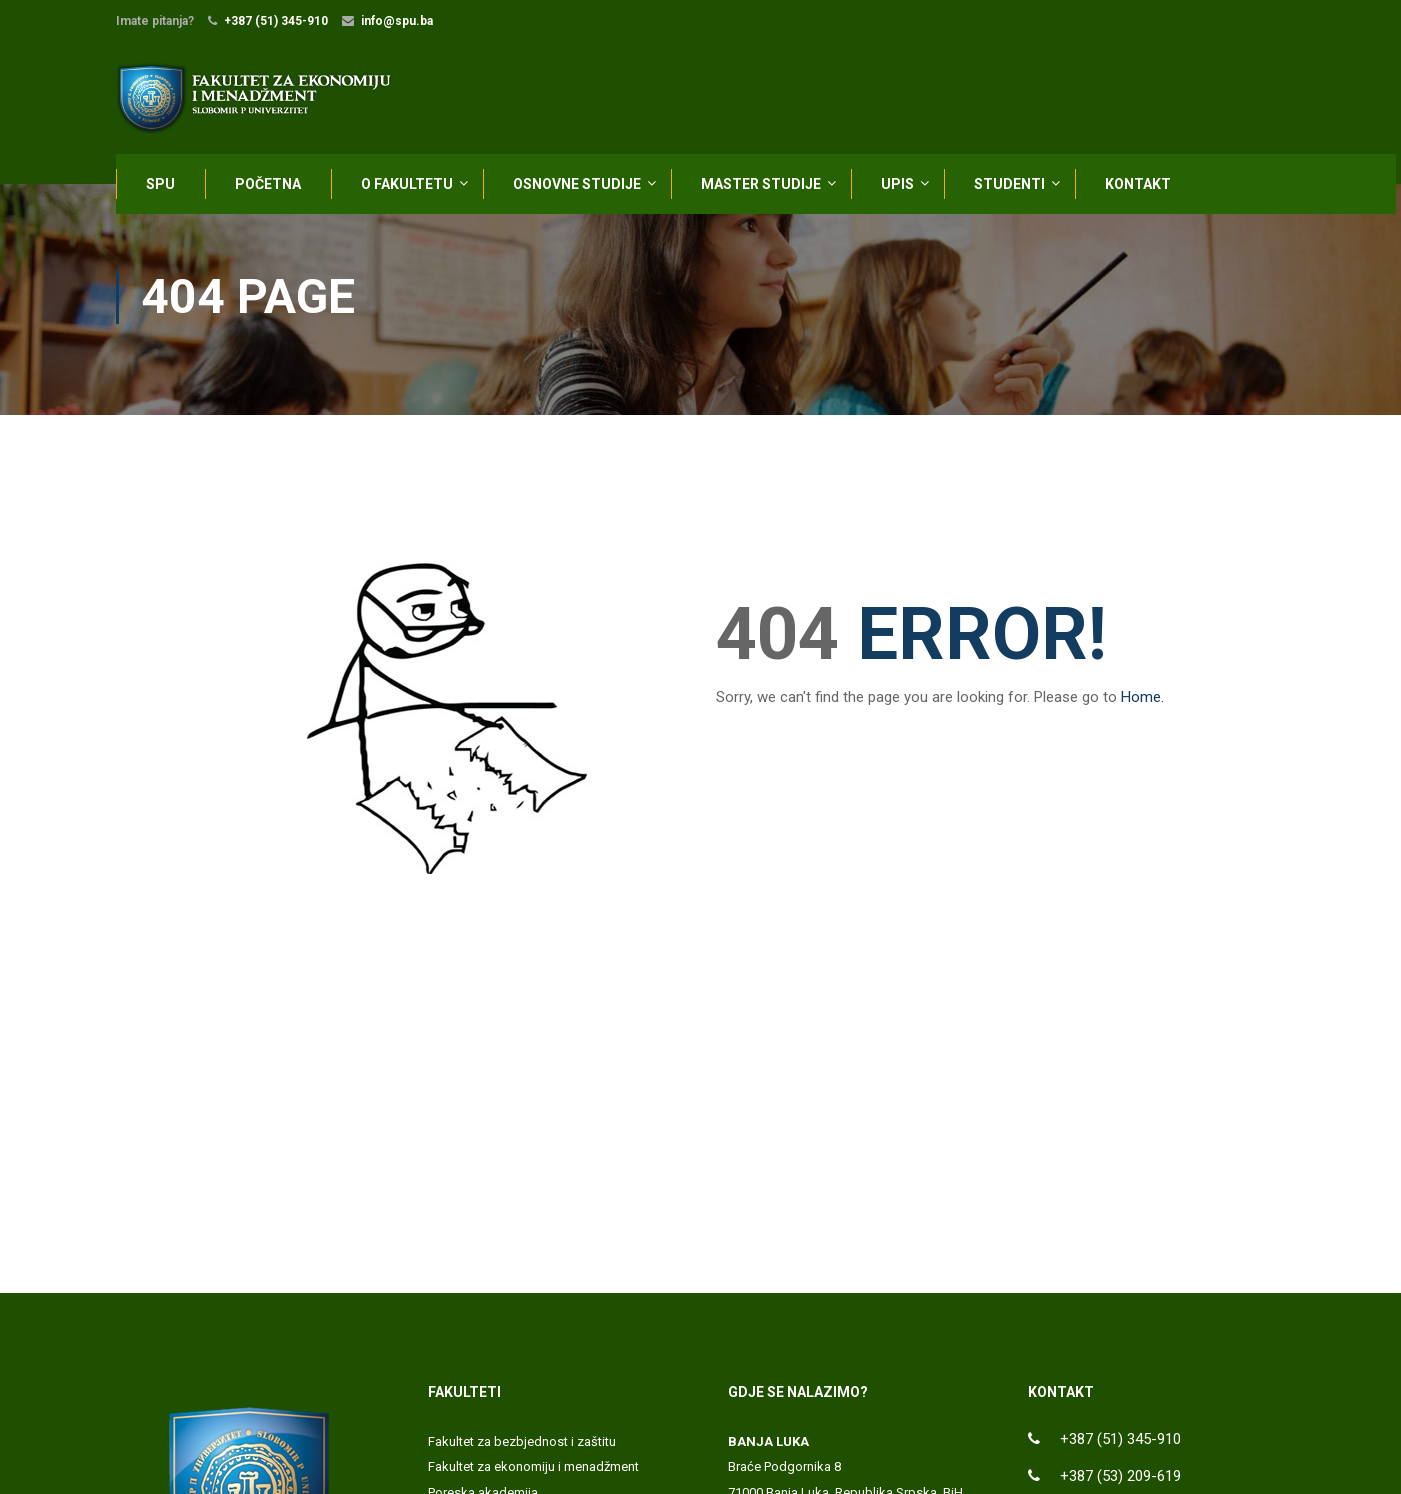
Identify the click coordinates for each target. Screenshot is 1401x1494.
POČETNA (268, 187)
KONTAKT (1138, 187)
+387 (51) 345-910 (276, 21)
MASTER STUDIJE (761, 187)
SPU (160, 187)
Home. (1142, 704)
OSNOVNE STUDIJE (577, 187)
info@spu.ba (397, 21)
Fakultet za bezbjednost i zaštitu (522, 1448)
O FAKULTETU (407, 187)
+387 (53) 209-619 (1120, 1483)
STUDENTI (1009, 187)
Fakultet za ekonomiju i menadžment (533, 1473)
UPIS (897, 187)
